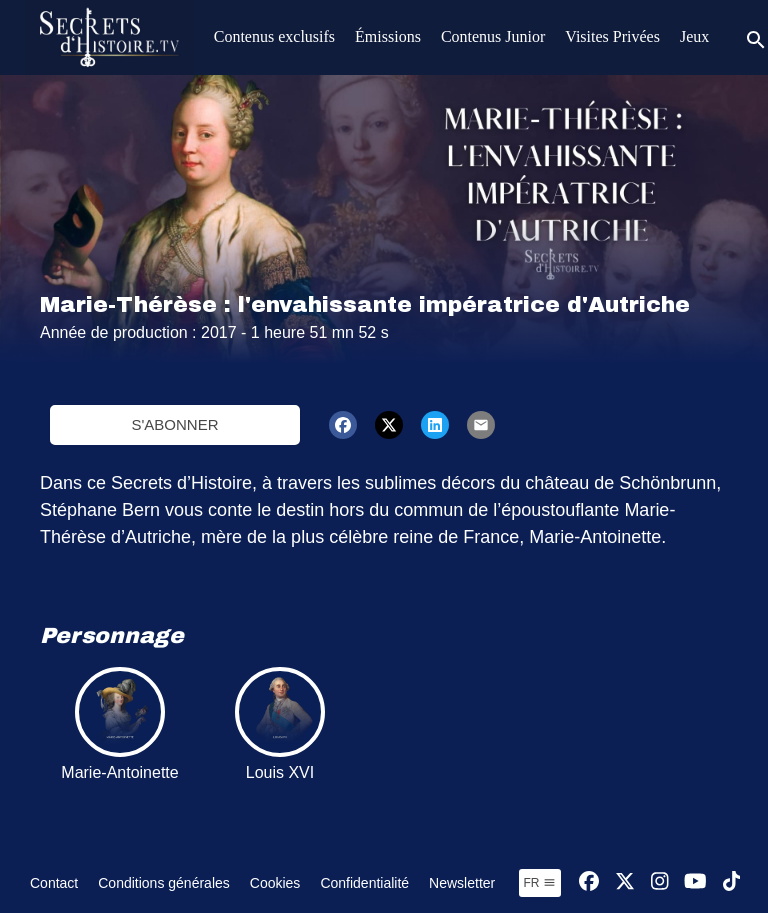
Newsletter (462, 883)
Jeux (694, 36)
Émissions (388, 36)
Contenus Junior (493, 36)
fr (540, 883)
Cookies (275, 883)
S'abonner (174, 424)
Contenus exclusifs (274, 36)
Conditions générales (164, 883)
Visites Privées (612, 36)
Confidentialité (364, 883)
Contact (54, 883)
